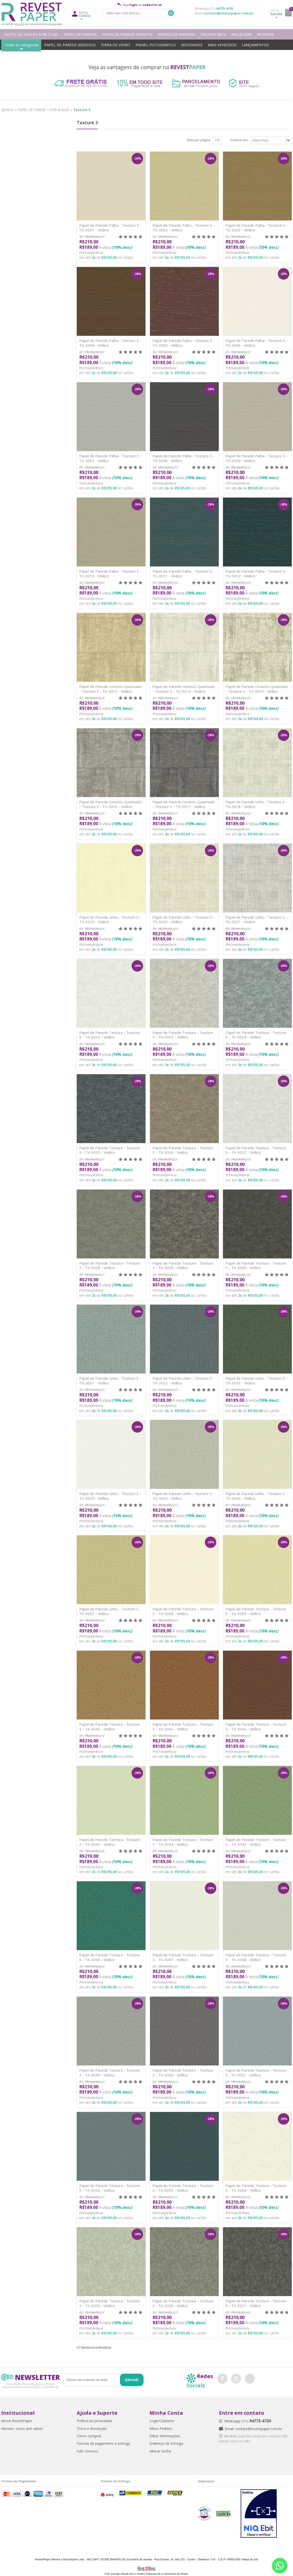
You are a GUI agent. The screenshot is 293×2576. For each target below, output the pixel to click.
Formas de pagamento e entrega (103, 2443)
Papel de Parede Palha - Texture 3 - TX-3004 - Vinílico (110, 343)
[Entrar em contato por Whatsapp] (280, 2566)
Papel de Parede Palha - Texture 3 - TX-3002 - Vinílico (183, 227)
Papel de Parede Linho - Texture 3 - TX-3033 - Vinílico (256, 1380)
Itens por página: (199, 140)
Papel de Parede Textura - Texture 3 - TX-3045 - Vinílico (255, 1842)
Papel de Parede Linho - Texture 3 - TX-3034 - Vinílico (110, 1496)
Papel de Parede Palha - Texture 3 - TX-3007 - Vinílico (110, 458)
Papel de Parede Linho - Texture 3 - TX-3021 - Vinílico (256, 919)
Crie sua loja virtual (116, 2573)
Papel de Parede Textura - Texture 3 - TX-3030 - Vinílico (255, 1265)
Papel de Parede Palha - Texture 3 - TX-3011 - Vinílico (183, 573)
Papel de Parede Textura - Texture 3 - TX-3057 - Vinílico (255, 2303)
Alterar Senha (160, 2451)
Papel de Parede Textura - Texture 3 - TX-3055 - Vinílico (109, 2303)
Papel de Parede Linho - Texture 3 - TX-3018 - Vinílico (256, 804)
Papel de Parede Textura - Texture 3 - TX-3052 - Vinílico (109, 2188)
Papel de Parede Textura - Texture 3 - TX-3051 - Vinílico (255, 2072)
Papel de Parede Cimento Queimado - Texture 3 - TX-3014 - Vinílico (183, 689)
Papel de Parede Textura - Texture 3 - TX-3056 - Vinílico (182, 2303)
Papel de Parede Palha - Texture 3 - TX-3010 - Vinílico (110, 573)
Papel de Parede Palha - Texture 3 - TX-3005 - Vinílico (183, 343)
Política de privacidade (94, 2420)
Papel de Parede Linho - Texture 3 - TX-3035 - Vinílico (183, 1496)
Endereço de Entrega (166, 2443)
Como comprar (89, 2436)
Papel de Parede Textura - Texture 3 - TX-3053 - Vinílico (182, 2188)
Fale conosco (87, 2451)
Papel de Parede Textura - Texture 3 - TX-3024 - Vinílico (255, 1035)
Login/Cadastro (161, 2420)
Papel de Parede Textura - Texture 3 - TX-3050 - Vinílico (182, 2072)
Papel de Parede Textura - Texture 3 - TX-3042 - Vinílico (255, 1726)
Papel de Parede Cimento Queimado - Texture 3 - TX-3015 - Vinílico (256, 689)
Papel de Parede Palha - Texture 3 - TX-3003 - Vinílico (256, 227)
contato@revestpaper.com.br (228, 13)
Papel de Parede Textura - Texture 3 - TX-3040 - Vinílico (109, 1726)
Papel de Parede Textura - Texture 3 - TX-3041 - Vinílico (182, 1726)
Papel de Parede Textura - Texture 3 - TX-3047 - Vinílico (182, 1957)
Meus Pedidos (160, 2428)
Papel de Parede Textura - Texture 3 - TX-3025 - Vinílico (109, 1150)
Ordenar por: (239, 140)
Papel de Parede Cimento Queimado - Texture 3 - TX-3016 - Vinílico (110, 804)
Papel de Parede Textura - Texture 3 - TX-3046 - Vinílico (109, 1957)
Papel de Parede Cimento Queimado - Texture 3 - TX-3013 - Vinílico (110, 689)
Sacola (276, 12)
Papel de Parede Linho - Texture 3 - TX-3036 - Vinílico (256, 1496)
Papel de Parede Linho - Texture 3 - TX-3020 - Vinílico (183, 919)
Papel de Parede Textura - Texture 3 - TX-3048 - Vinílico (255, 1957)
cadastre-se (152, 5)
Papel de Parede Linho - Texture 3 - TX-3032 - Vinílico (183, 1380)
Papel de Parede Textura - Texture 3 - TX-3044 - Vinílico (182, 1842)
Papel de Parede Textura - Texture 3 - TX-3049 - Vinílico (109, 2072)
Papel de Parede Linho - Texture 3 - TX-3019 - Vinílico (110, 919)
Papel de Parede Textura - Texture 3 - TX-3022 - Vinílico (109, 1035)
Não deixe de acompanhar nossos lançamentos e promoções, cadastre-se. (30, 2385)
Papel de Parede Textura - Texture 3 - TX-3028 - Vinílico (109, 1265)
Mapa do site (250, 2559)
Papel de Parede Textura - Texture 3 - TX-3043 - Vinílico (109, 1842)
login (133, 5)
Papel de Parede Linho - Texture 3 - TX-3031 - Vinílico (110, 1380)
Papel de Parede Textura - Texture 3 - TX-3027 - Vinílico (255, 1150)
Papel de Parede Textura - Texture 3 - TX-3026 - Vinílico (182, 1150)
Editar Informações (164, 2436)
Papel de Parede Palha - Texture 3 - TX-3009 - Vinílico (256, 458)
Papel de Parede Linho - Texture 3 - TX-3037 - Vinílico (110, 1611)
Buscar (171, 13)
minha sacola (288, 13)
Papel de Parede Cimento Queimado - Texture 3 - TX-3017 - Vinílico (183, 804)
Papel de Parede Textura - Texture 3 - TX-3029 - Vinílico (182, 1265)
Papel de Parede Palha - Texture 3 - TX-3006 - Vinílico (256, 343)
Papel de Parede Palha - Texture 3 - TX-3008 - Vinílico (183, 458)
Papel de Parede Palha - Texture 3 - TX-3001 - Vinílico (110, 227)
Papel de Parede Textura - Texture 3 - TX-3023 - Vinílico (182, 1035)
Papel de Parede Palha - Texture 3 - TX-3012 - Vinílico (256, 573)
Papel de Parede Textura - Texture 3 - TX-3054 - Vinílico (255, 2188)
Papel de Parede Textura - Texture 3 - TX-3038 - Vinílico (182, 1611)
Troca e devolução (92, 2428)
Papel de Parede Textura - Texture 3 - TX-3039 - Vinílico (255, 1611)
